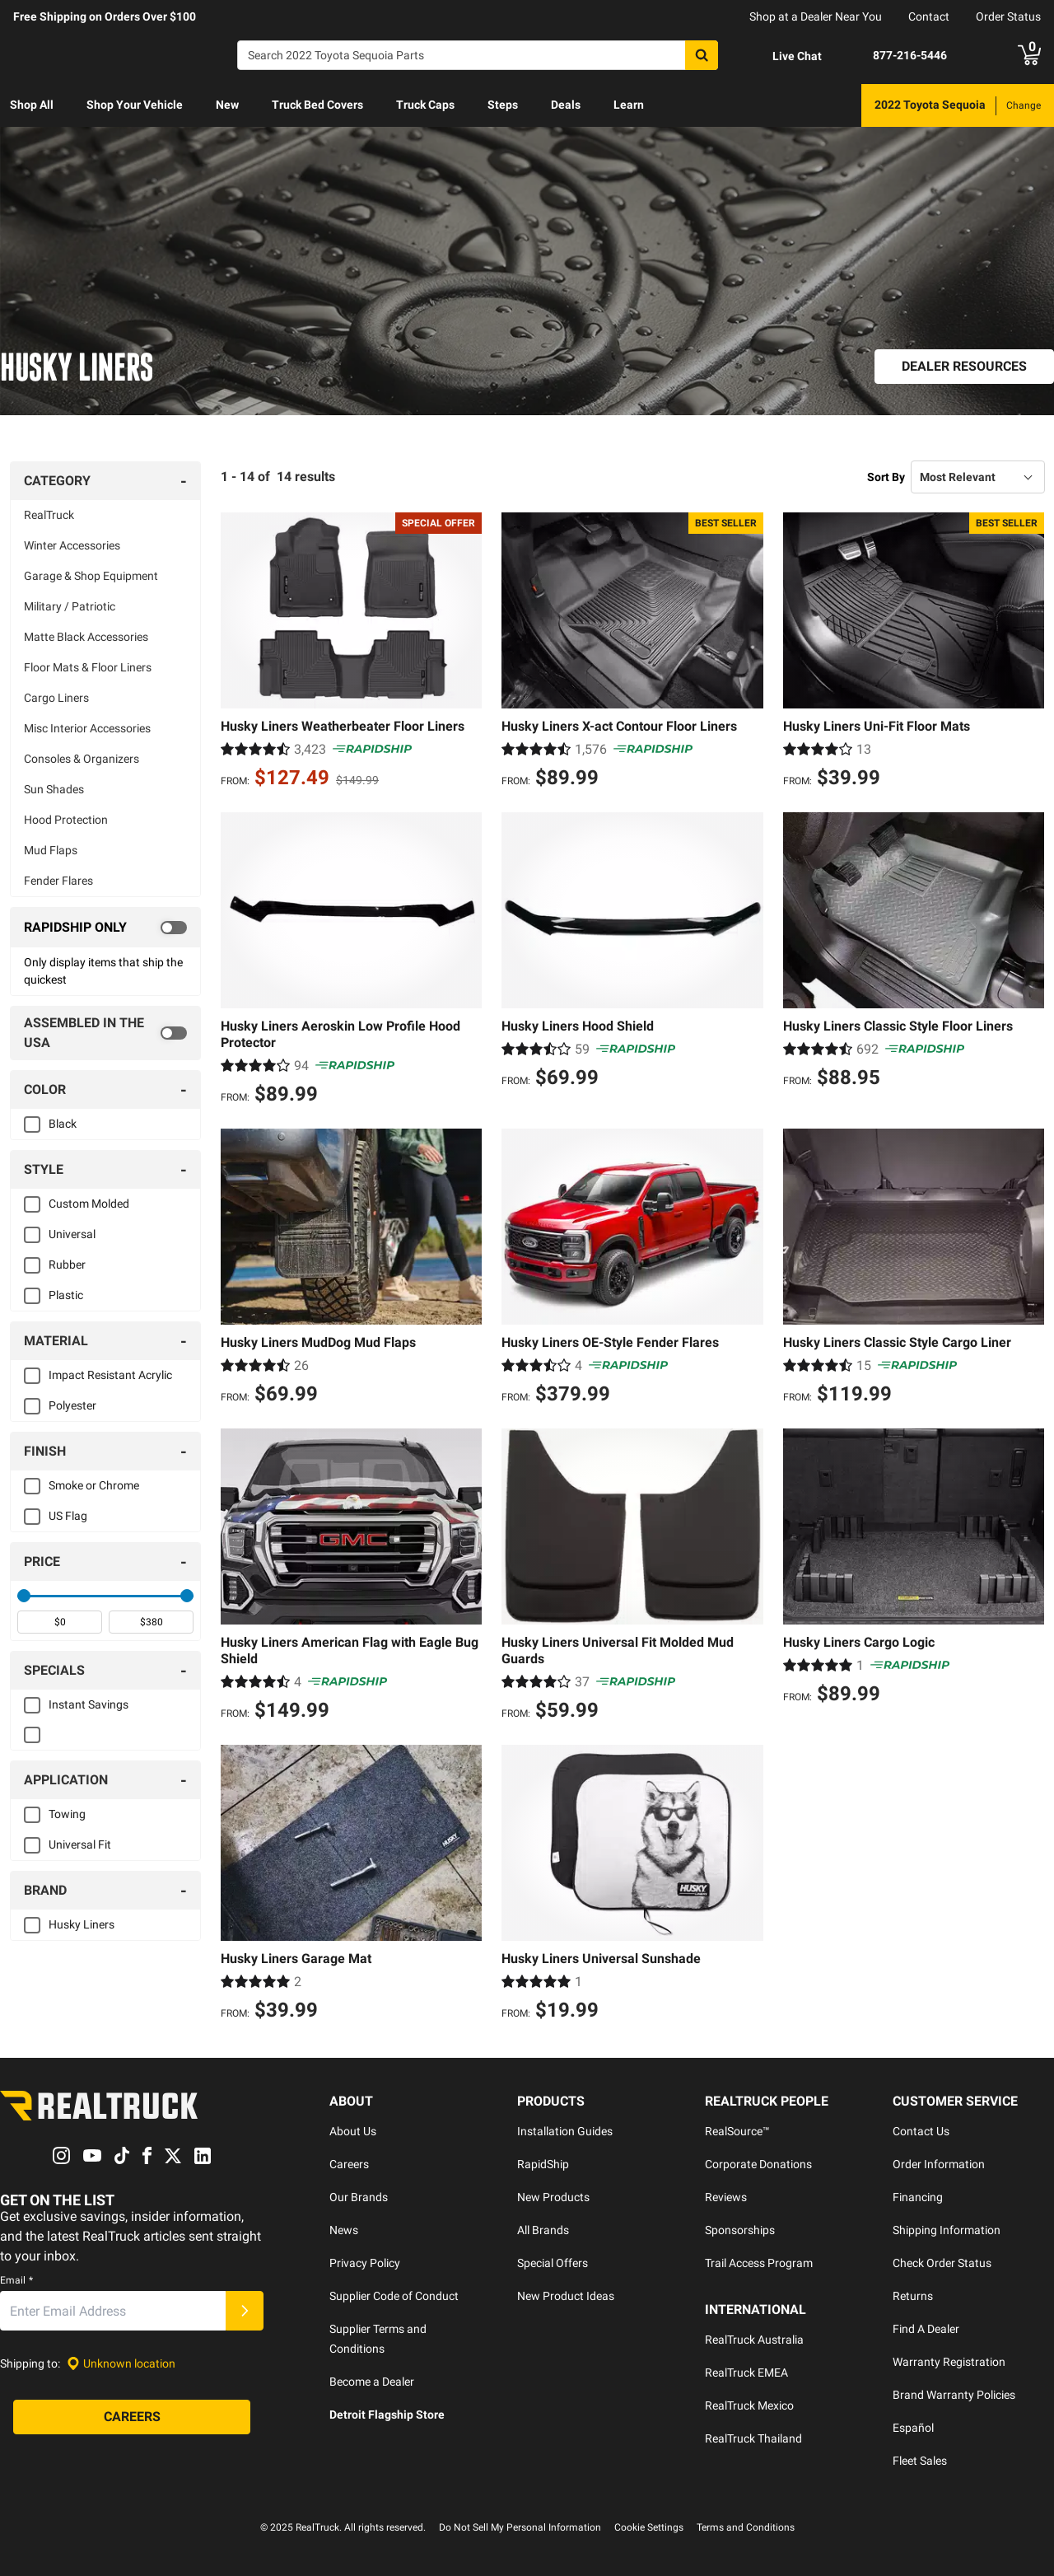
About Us (352, 2131)
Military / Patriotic (69, 606)
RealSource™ (737, 2131)
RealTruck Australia (754, 2339)
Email (16, 2281)
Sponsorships (740, 2230)
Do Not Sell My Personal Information (520, 2527)
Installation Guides (565, 2131)
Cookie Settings (648, 2527)
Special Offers (552, 2263)
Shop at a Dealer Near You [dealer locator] (815, 16)
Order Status (1008, 16)
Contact (928, 16)
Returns (913, 2296)
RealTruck (49, 514)
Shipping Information (946, 2230)
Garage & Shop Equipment (91, 575)
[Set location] (121, 2364)
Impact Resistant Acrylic (110, 1375)
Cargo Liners (56, 697)
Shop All (32, 104)
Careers (349, 2164)
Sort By (886, 477)
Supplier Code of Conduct (394, 2296)
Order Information (939, 2164)
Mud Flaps (50, 850)
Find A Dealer (926, 2328)
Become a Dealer (371, 2381)
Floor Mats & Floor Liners (88, 667)
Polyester (72, 1405)
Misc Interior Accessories (87, 728)
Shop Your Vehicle (134, 104)
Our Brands (358, 2197)
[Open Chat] (783, 56)
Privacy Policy (364, 2263)
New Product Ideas (565, 2296)
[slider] (23, 1595)
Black (63, 1123)
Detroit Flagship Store (387, 2414)
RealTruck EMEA (746, 2372)
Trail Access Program (759, 2263)
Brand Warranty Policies (954, 2394)
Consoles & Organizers (81, 758)
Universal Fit (80, 1844)
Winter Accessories (72, 545)
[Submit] (245, 2311)
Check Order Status (942, 2263)
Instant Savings (88, 1704)
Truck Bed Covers (317, 104)
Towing (67, 1814)
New (227, 104)
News (343, 2230)
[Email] (113, 2311)
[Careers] (131, 2418)
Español (913, 2427)
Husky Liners (81, 1924)
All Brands (543, 2230)
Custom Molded (89, 1203)
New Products (553, 2197)
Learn (628, 104)
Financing (918, 2197)
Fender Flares (58, 880)
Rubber (67, 1264)
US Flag (68, 1515)
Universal (72, 1234)
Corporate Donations (758, 2164)
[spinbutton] (59, 1622)
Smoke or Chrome (94, 1485)
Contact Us (921, 2131)
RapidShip (543, 2164)
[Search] (477, 55)
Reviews (726, 2197)
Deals (566, 104)
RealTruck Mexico (749, 2405)
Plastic (66, 1295)
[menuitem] (31, 105)
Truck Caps (425, 104)
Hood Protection (66, 819)
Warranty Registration (949, 2361)
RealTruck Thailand (753, 2438)
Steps (502, 104)
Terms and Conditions (746, 2527)
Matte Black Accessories (86, 636)
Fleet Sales (920, 2460)
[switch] (105, 927)
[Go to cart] (1029, 55)
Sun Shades (54, 789)
